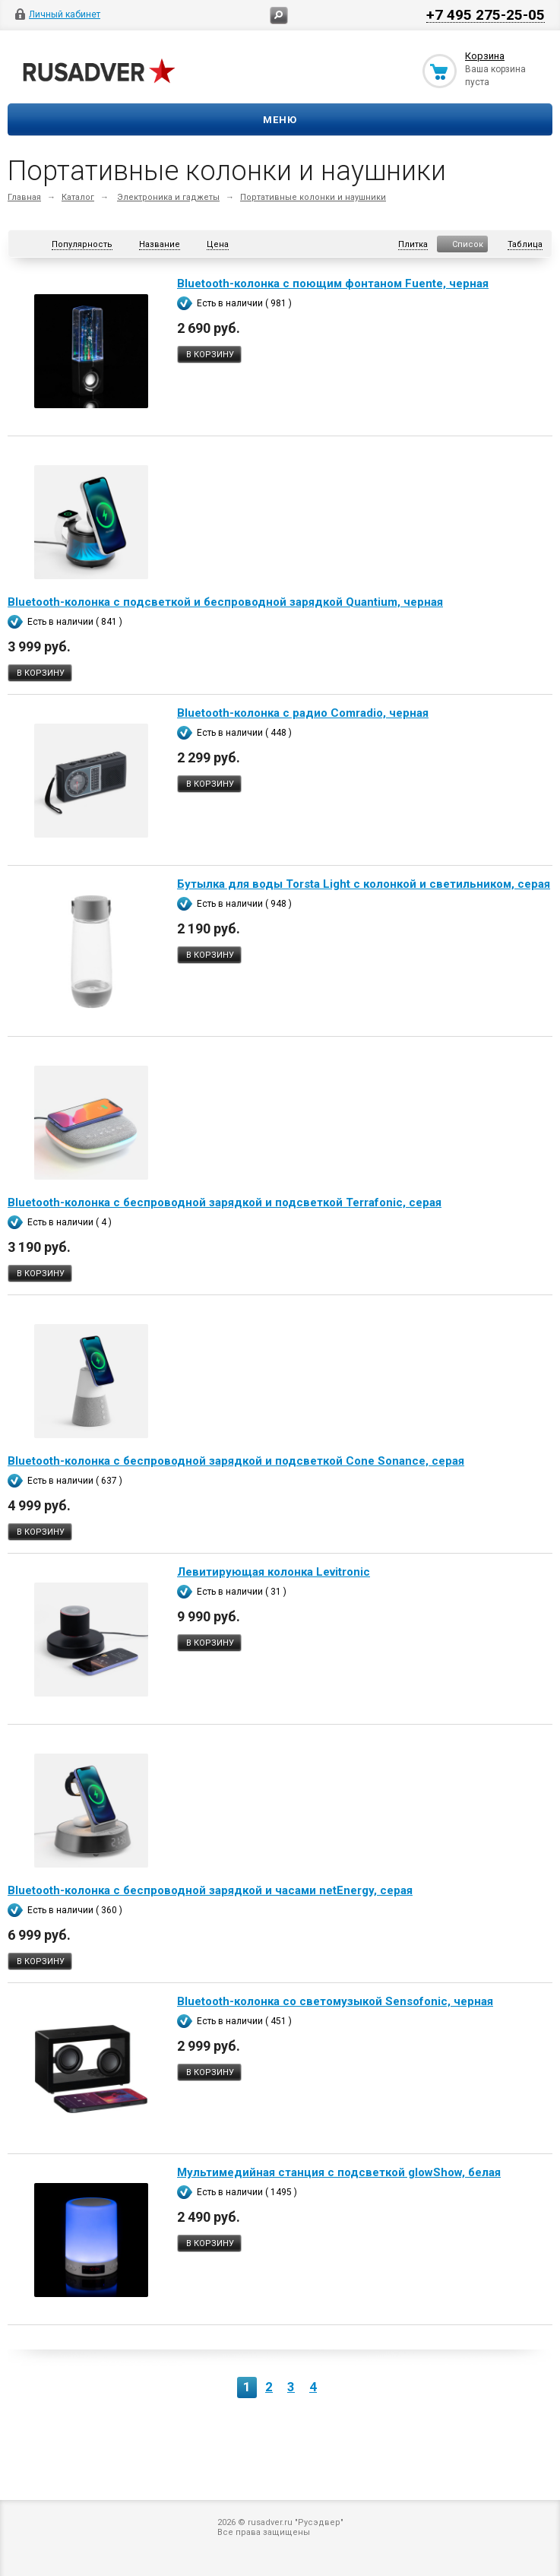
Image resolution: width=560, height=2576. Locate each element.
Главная (24, 197)
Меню (280, 119)
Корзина (485, 56)
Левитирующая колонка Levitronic (273, 1572)
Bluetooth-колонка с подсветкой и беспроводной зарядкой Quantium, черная (225, 602)
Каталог (78, 197)
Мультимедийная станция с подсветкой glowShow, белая (339, 2172)
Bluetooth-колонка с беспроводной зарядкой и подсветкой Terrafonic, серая (224, 1202)
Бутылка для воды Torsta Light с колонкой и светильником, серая (363, 884)
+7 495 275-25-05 (485, 14)
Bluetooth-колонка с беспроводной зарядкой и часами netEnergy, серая (210, 1890)
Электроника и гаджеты (168, 197)
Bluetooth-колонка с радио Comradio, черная (303, 713)
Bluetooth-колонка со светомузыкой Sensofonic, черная (335, 2001)
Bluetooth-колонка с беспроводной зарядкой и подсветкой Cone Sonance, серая (236, 1461)
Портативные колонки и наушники (313, 197)
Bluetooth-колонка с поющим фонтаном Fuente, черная (333, 283)
